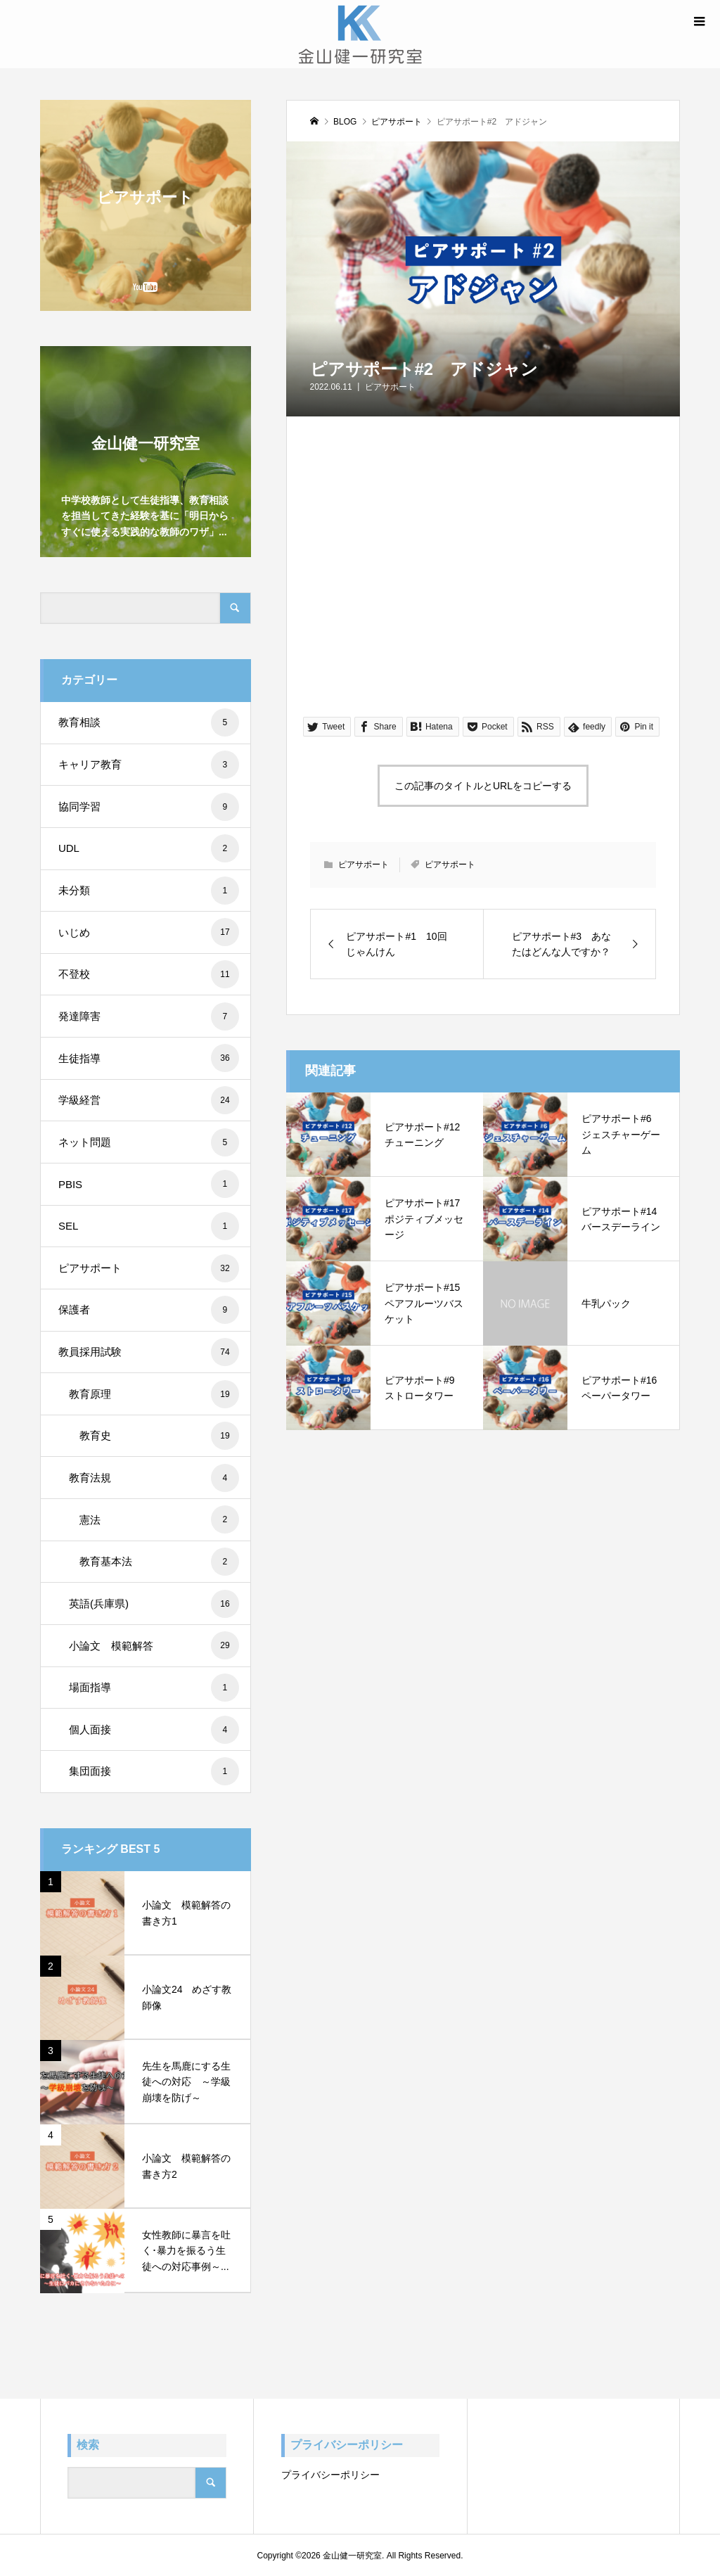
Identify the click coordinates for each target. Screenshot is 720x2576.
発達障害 (148, 1016)
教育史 (159, 1436)
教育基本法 (159, 1562)
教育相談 (148, 722)
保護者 (148, 1310)
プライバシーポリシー (330, 2474)
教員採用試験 (148, 1352)
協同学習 (148, 807)
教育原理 (154, 1394)
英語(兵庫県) (154, 1604)
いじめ (148, 932)
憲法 (159, 1519)
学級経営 (148, 1100)
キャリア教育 (148, 765)
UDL (148, 848)
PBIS (148, 1184)
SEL (148, 1226)
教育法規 (154, 1478)
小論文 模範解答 (154, 1645)
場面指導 (154, 1687)
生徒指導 (148, 1058)
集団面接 (154, 1771)
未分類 (148, 890)
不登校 (148, 974)
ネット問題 (148, 1142)
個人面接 (154, 1730)
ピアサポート (390, 387)
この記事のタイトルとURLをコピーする (483, 785)
